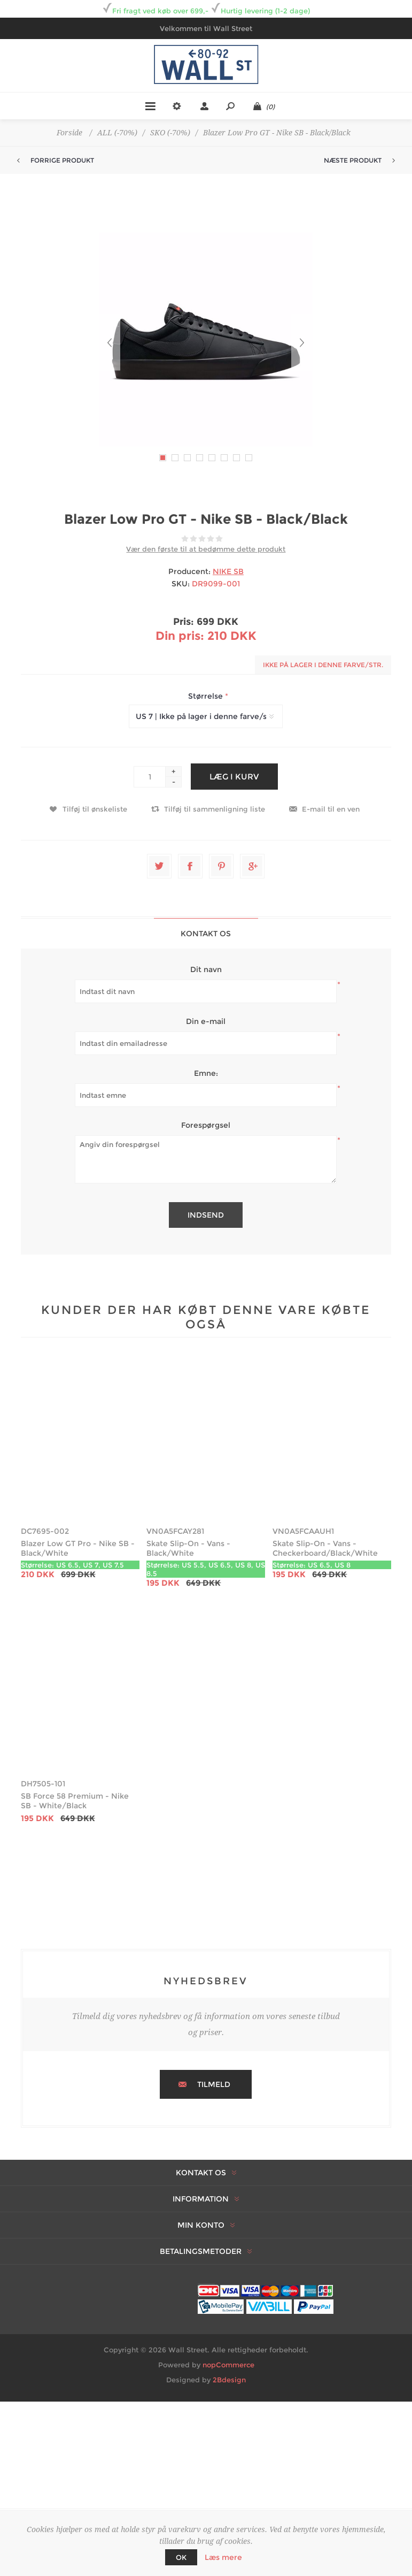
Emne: (206, 1073)
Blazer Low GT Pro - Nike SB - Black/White (78, 1548)
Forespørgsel (205, 1125)
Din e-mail (206, 1021)
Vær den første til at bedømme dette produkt (205, 549)
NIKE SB (228, 571)
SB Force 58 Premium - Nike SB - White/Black (75, 1800)
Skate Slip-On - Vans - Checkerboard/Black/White (325, 1548)
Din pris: (180, 636)
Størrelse (206, 696)
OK (181, 2557)
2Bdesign (229, 2379)
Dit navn (206, 969)
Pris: (183, 622)
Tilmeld (213, 2084)
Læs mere (223, 2557)
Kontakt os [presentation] (206, 933)
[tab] (206, 933)
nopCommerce (228, 2364)
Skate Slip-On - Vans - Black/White (188, 1548)
